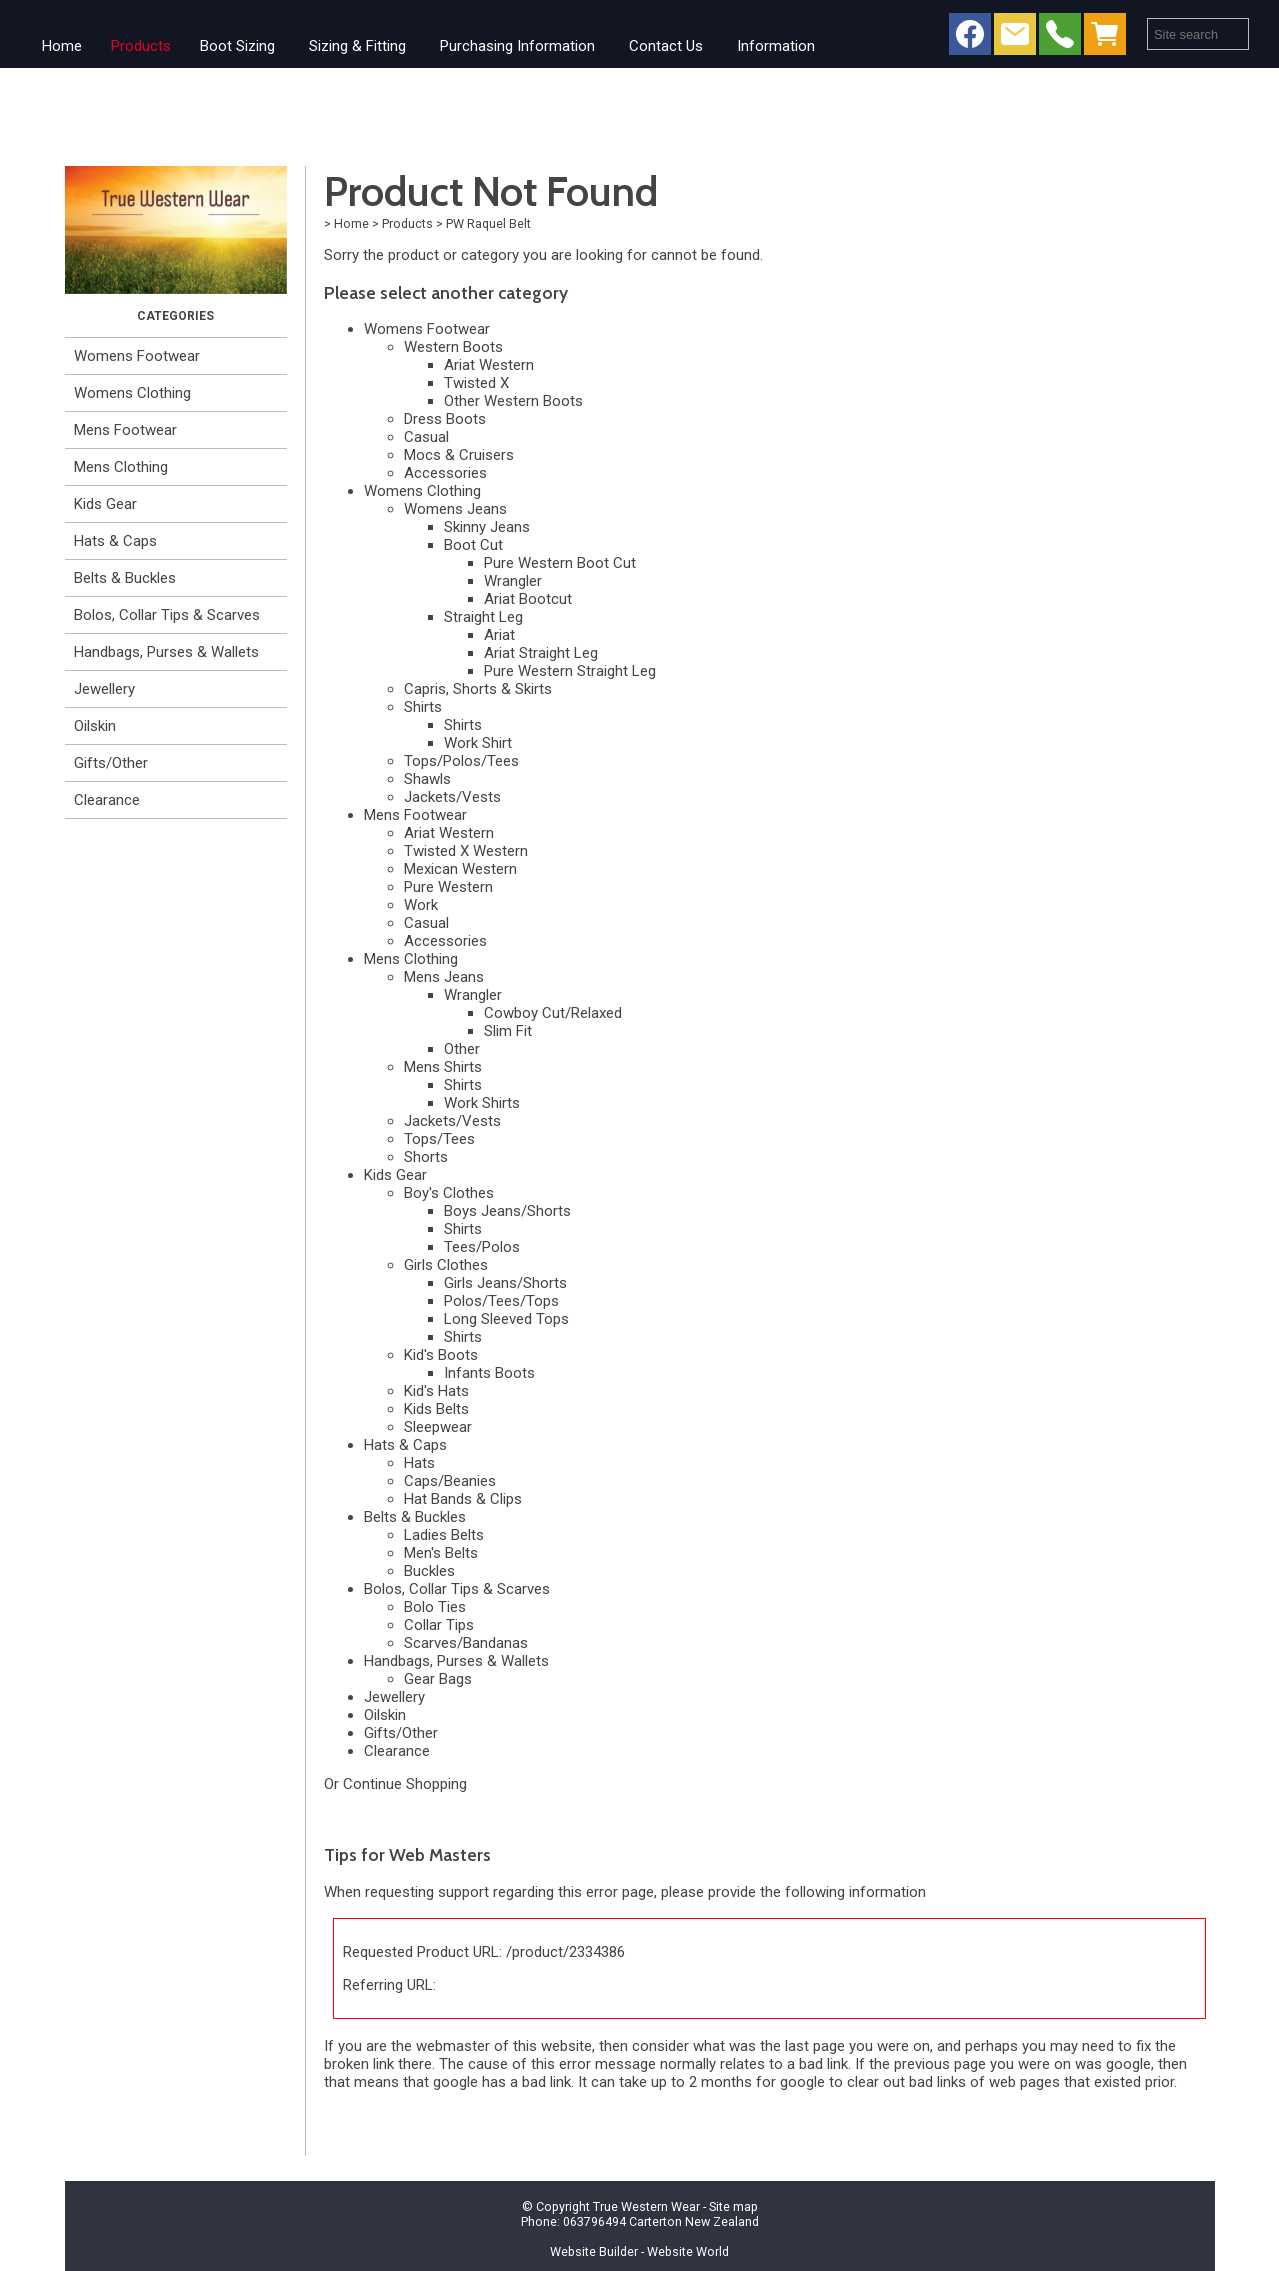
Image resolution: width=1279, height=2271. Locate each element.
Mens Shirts (443, 1067)
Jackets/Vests (452, 797)
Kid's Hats (436, 1391)
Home (62, 46)
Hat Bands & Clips (463, 1499)
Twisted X (476, 383)
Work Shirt (478, 743)
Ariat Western (489, 365)
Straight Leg (483, 617)
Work (421, 905)
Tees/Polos (482, 1247)
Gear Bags (438, 1679)
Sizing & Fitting (357, 46)
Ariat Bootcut (528, 599)
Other (462, 1049)
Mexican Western (460, 869)
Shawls (427, 779)
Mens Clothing (121, 467)
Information (776, 46)
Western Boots (453, 347)
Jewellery (104, 689)
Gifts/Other (111, 763)
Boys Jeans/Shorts (507, 1211)
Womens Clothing (132, 393)
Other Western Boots (513, 401)
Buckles (429, 1571)
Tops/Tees (439, 1139)
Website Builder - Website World (639, 2251)
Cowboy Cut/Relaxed (553, 1013)
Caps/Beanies (450, 1481)
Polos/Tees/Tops (501, 1301)
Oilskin (95, 726)
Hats (419, 1463)
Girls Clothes (446, 1265)
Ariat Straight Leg (541, 653)
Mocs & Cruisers (459, 455)
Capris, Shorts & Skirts (478, 689)
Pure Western (448, 887)
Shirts (423, 707)
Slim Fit (508, 1031)
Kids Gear (105, 504)
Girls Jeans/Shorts (505, 1283)
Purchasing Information (517, 46)
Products (141, 46)
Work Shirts (482, 1103)
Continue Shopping (405, 1784)
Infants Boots (489, 1373)
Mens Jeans (444, 977)
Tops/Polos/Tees (461, 761)
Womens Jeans (455, 509)
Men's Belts (441, 1553)
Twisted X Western (466, 851)
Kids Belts (436, 1409)
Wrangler (513, 581)
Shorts (426, 1157)
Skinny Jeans (487, 527)
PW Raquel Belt (488, 223)
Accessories (445, 473)
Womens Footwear (137, 356)
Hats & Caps (115, 541)
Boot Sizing (237, 46)
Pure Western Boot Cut (560, 563)
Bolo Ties (435, 1607)
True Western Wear (646, 2206)
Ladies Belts (444, 1535)
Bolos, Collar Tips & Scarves (167, 615)
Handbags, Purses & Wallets (166, 652)
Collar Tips (439, 1625)
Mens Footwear (125, 430)
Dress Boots (445, 419)
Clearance (107, 800)
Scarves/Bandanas (466, 1643)
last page (815, 2046)
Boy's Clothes (449, 1193)
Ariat (499, 635)
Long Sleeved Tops (506, 1319)
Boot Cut (473, 545)
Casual (426, 437)
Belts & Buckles (125, 578)
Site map (733, 2206)
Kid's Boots (441, 1355)
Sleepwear (438, 1427)
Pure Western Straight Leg (570, 671)
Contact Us (666, 46)
